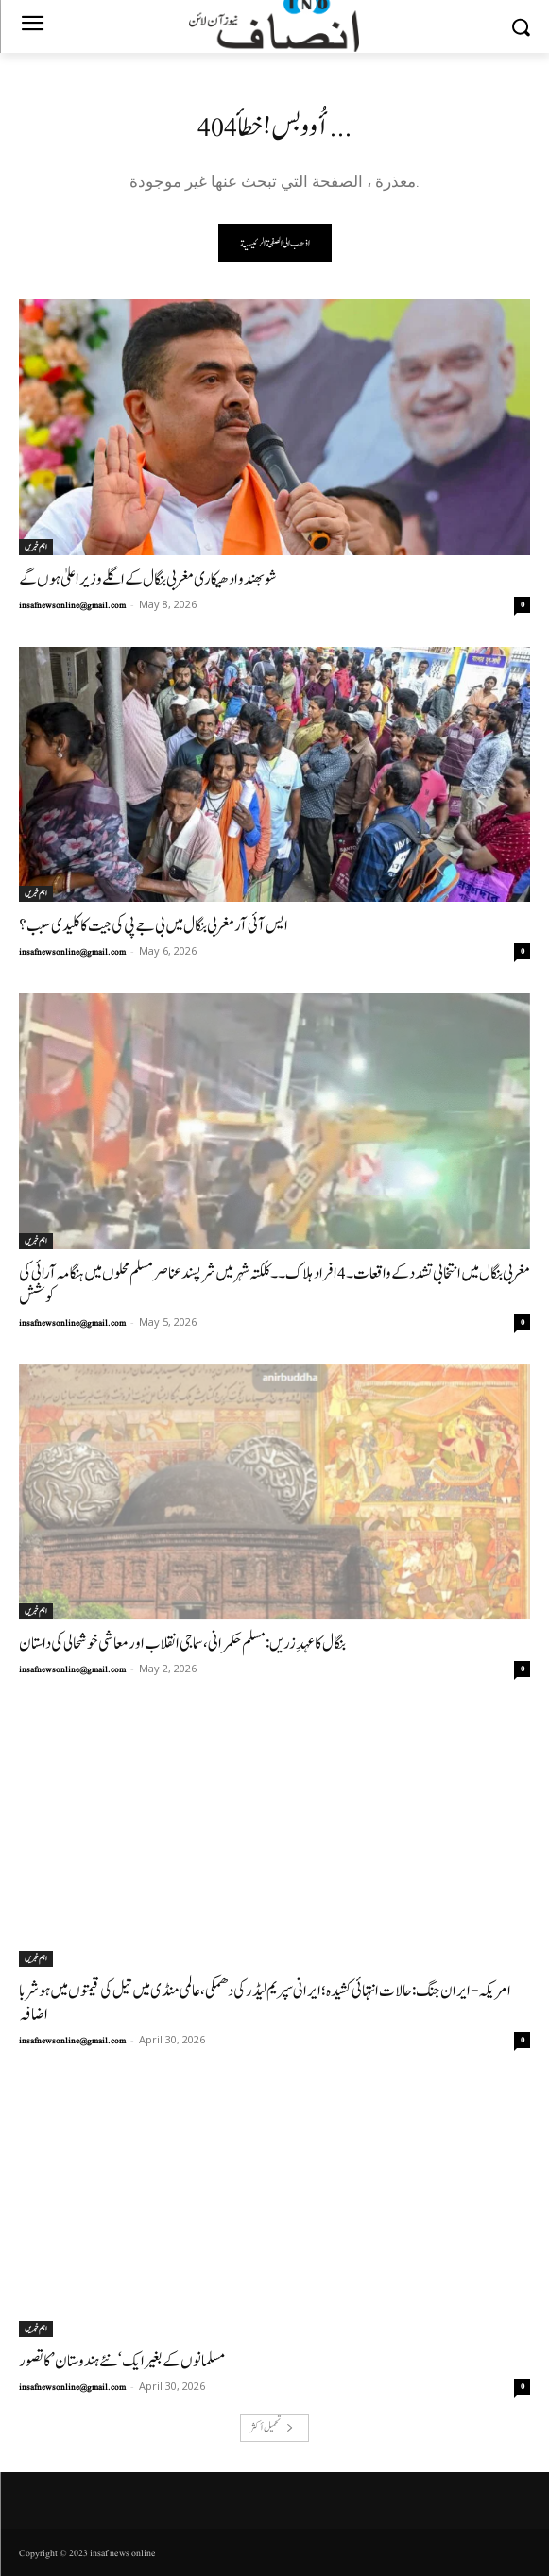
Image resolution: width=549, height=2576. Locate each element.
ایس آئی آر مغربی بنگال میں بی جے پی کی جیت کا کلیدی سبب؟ (153, 926)
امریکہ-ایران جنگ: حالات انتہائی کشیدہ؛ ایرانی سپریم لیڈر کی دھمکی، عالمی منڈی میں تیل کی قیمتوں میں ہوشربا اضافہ (265, 2002)
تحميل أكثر (272, 2427)
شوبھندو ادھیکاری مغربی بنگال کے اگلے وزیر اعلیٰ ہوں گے (148, 579)
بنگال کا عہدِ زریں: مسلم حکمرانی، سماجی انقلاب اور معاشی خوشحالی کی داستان (182, 1643)
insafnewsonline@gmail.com (72, 605)
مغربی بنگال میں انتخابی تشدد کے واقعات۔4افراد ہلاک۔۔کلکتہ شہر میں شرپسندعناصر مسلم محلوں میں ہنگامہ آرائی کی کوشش (274, 1285)
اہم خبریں (36, 546)
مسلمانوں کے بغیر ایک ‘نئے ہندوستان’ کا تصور (122, 2361)
